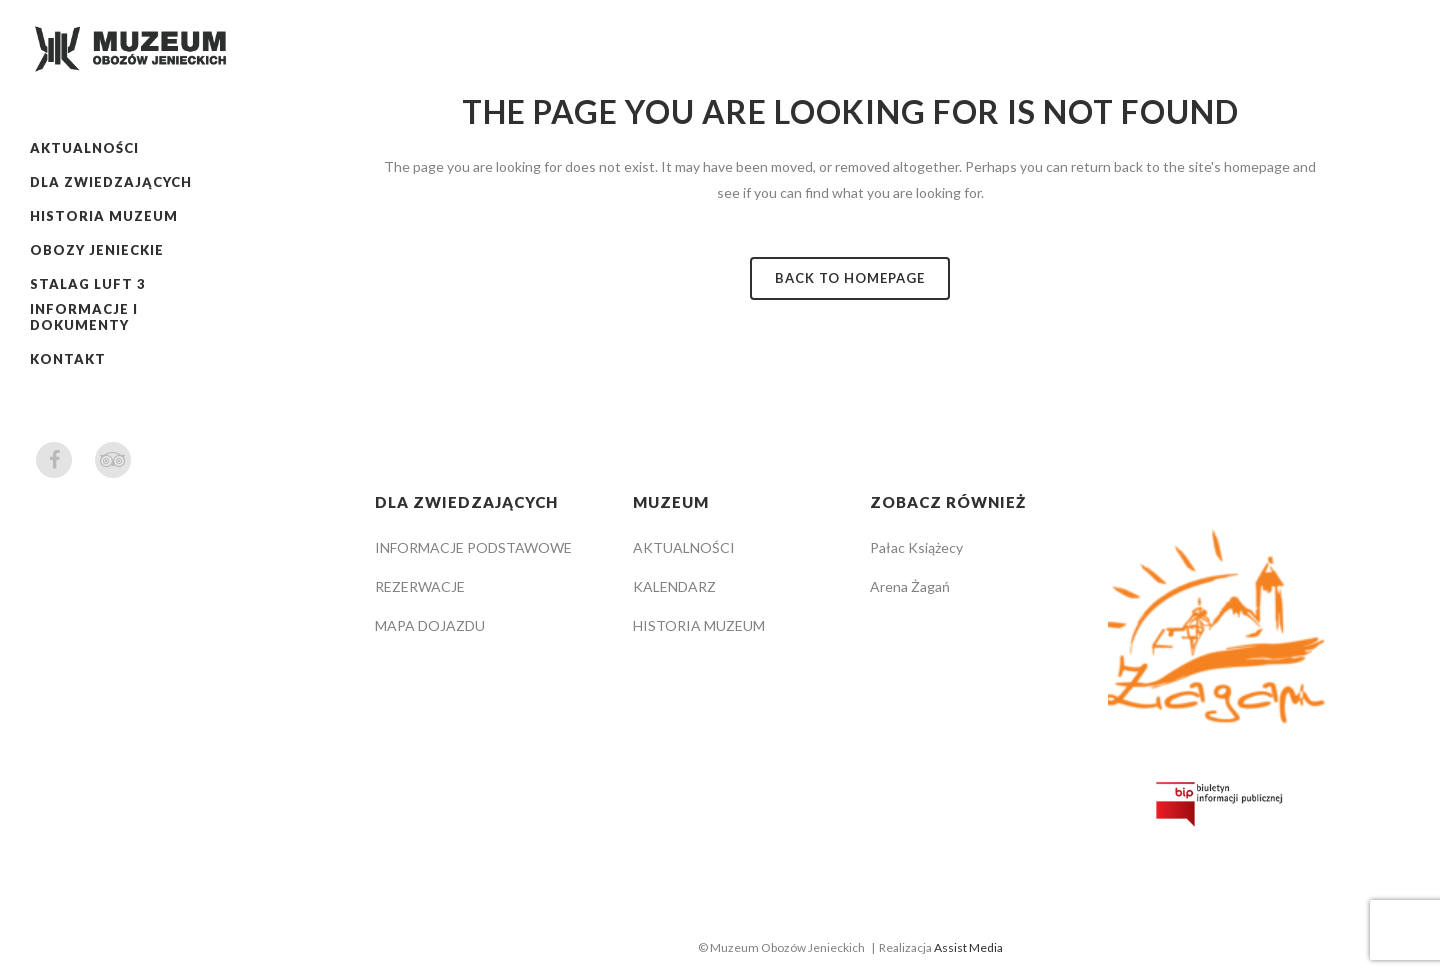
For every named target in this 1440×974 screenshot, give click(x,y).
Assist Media (968, 947)
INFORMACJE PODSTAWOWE (473, 547)
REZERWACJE (420, 586)
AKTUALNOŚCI (684, 547)
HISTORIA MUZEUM (699, 625)
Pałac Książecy (916, 547)
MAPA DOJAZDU (430, 625)
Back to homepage (850, 278)
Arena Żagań (910, 586)
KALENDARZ (674, 586)
